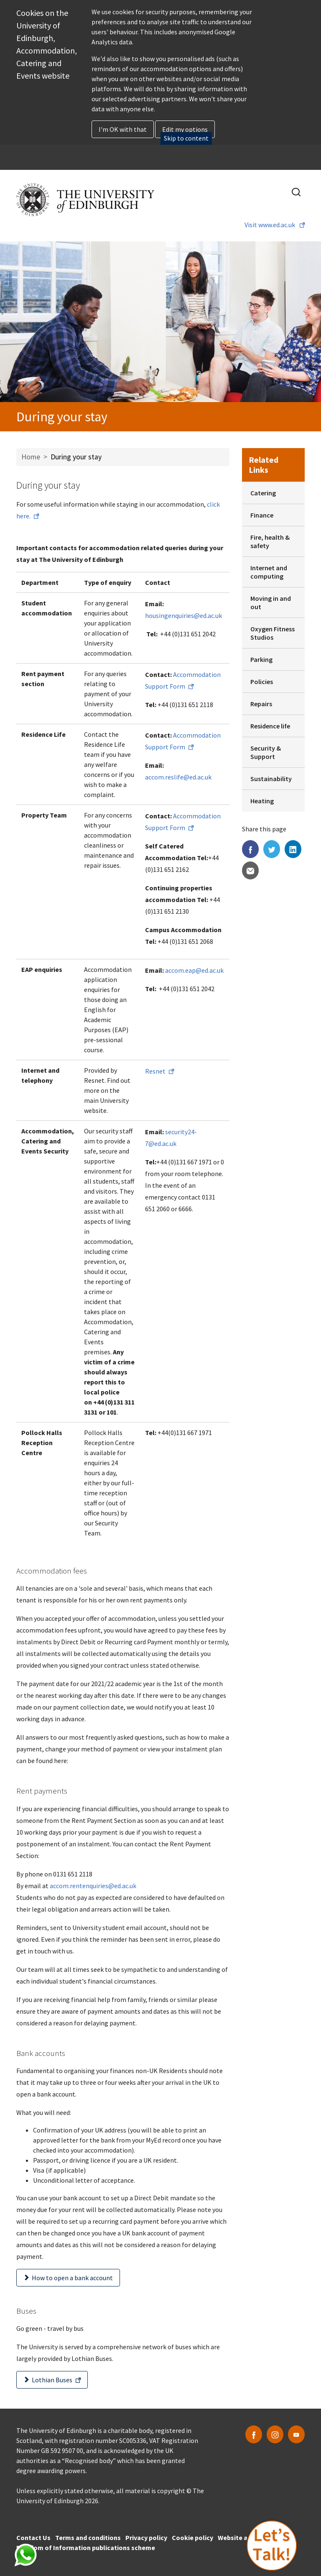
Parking (261, 659)
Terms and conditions (88, 2537)
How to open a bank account (72, 2278)
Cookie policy (192, 2537)
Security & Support (265, 752)
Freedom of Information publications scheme (85, 2547)
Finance (261, 515)
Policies (261, 681)
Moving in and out (270, 602)
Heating (262, 801)
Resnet (155, 1071)
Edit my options (185, 129)
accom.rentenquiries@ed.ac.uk (93, 1885)
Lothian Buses (52, 2380)
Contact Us (33, 2537)
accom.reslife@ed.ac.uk (178, 777)
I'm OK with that (123, 129)
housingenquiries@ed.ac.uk (183, 615)
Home (30, 456)
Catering (263, 493)
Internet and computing (268, 572)
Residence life (270, 726)
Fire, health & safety (270, 541)
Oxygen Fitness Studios (272, 633)
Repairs (261, 704)
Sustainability (271, 778)
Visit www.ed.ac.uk (270, 224)
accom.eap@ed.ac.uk (194, 970)
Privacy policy (146, 2537)
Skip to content (186, 138)
